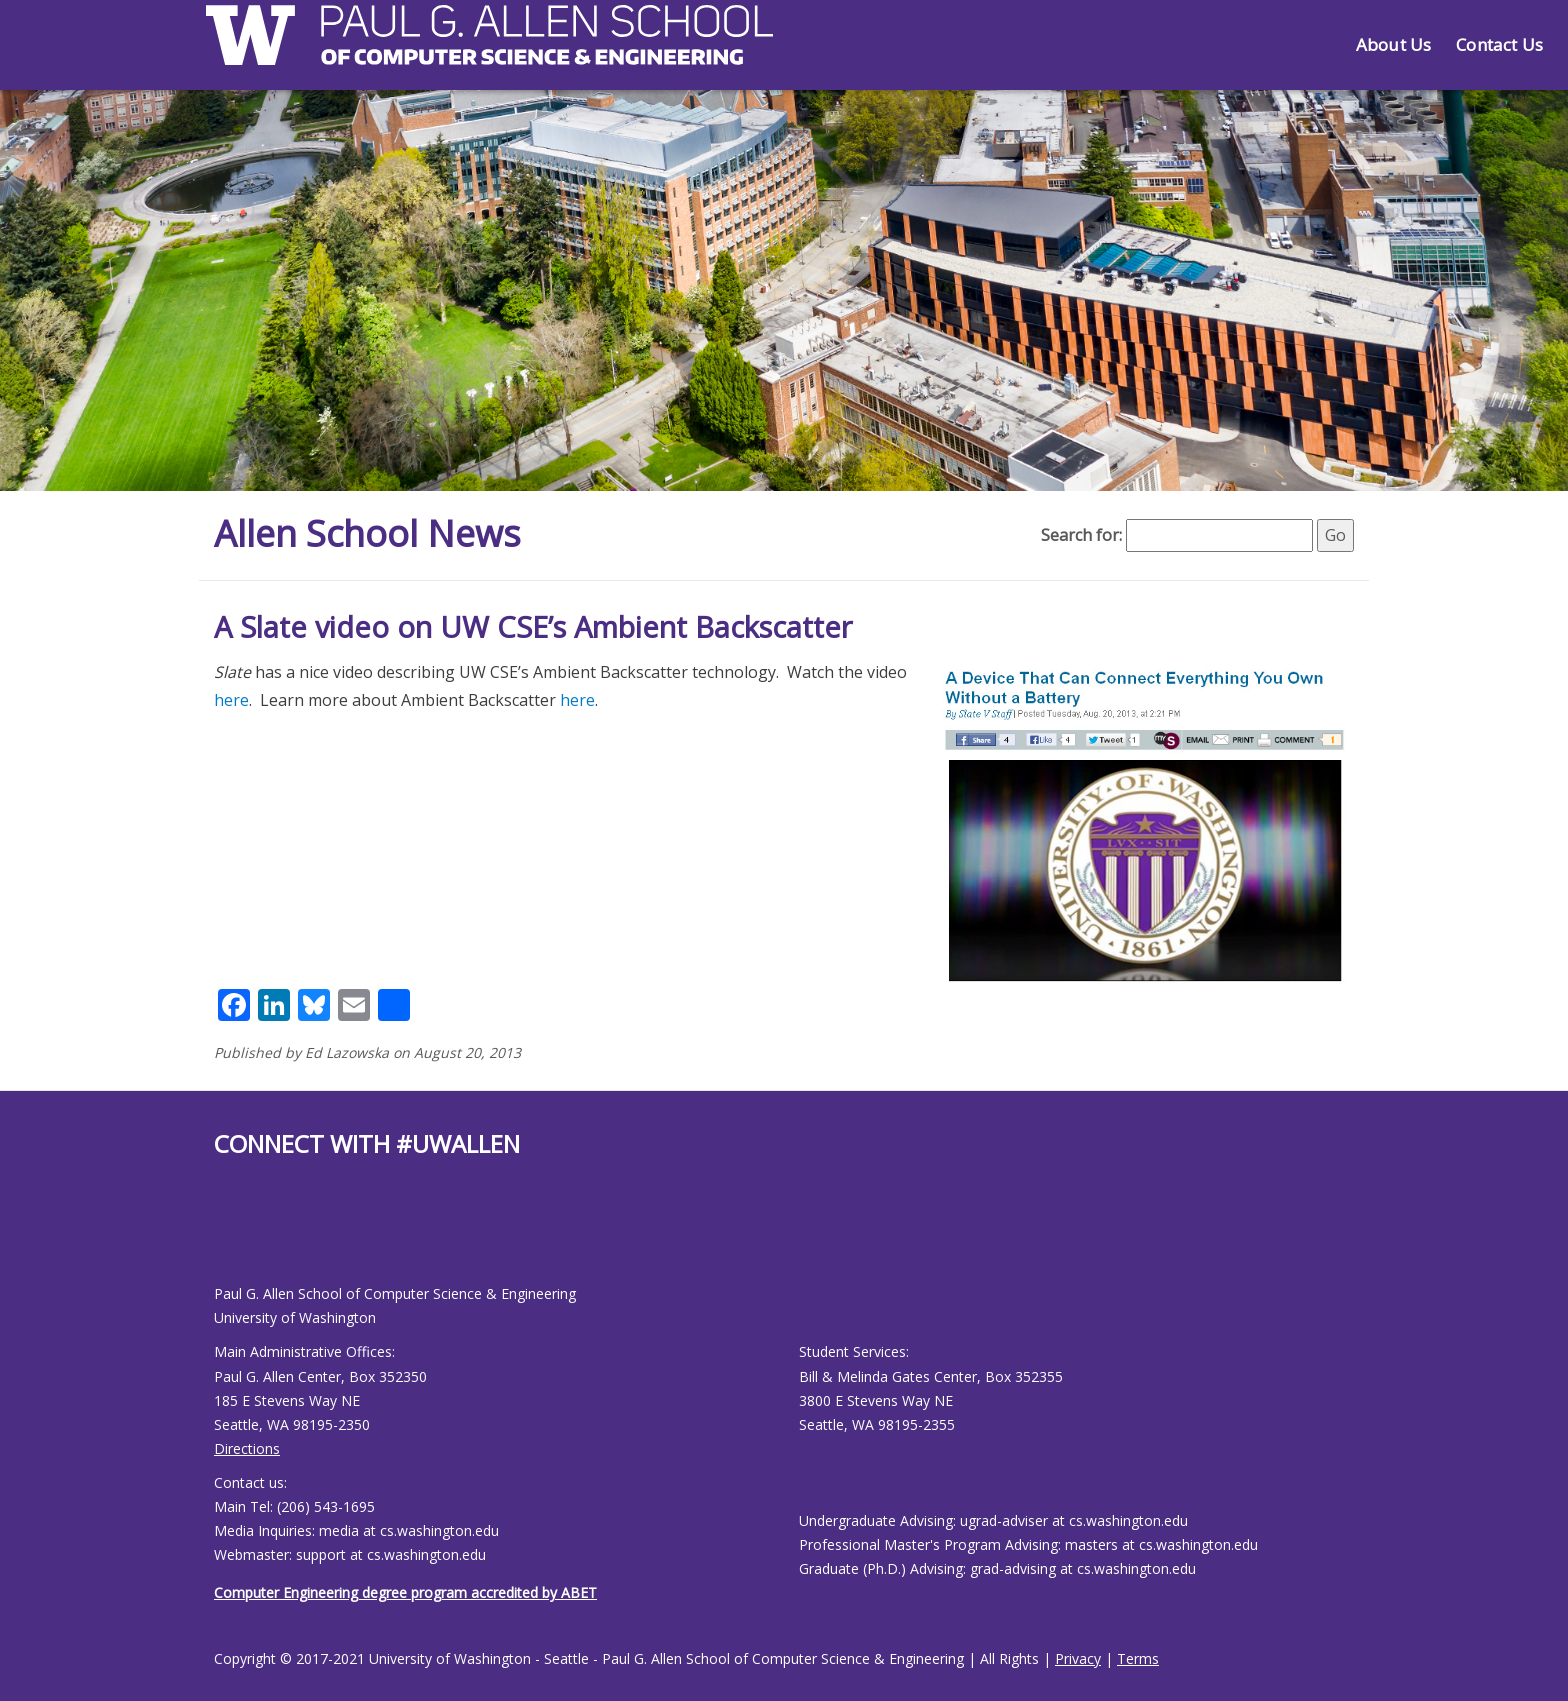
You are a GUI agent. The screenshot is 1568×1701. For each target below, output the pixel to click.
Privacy (1078, 1658)
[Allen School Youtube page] (229, 1236)
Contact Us (1499, 44)
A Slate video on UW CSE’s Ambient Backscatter (533, 626)
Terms (1138, 1658)
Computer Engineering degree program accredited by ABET (405, 1592)
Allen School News (367, 533)
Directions (247, 1448)
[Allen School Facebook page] (219, 1236)
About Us (1393, 44)
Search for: (1081, 535)
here (231, 700)
